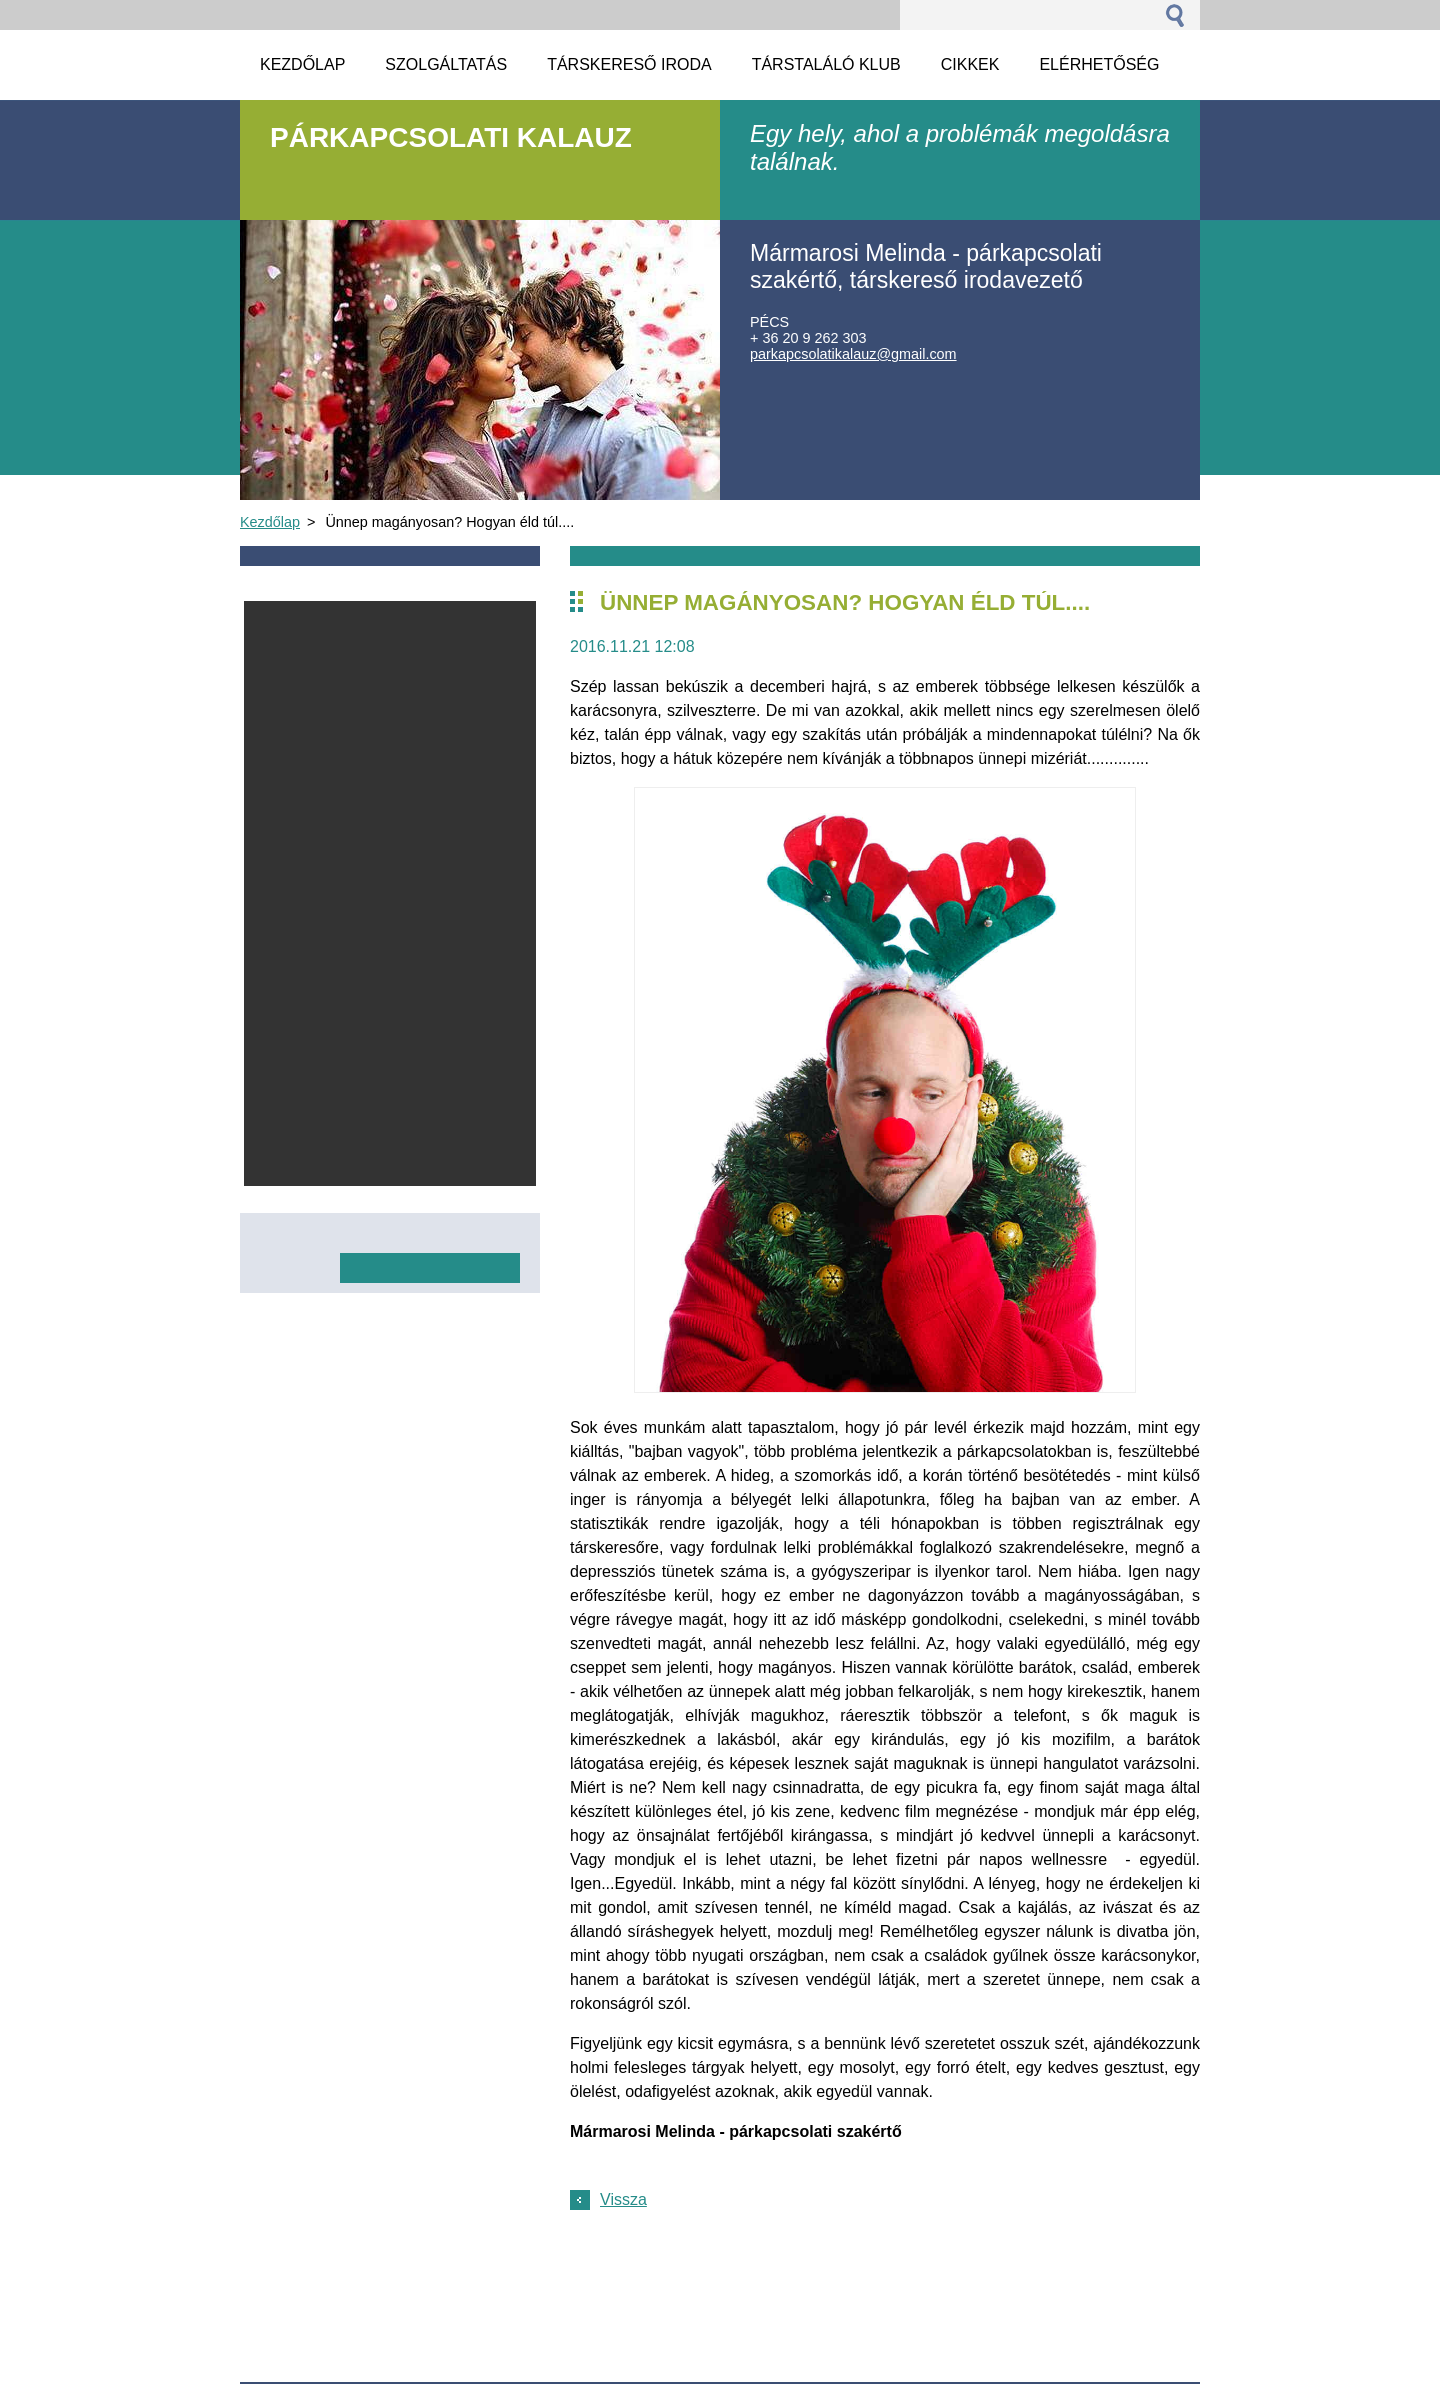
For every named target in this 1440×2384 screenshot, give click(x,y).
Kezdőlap (270, 522)
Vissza (623, 2199)
